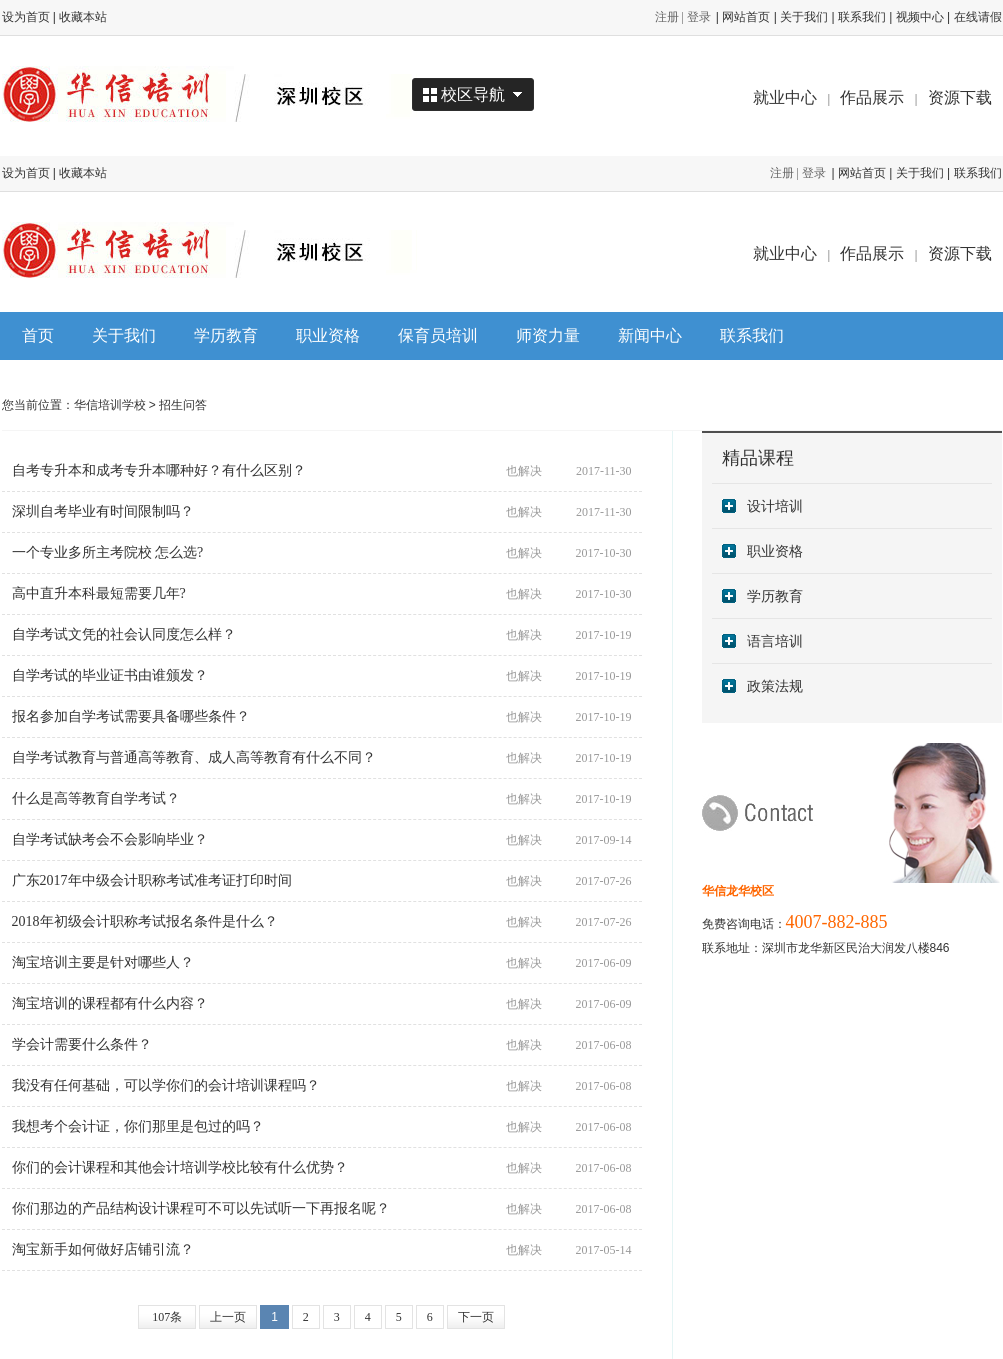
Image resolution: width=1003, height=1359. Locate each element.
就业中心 (785, 97)
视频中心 (920, 17)
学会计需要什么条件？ (82, 1044)
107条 (167, 1317)
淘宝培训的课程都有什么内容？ (110, 1003)
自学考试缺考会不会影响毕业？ (110, 839)
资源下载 (960, 97)
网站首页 (746, 17)
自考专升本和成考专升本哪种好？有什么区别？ (159, 470)
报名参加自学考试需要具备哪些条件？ (131, 716)
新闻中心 (650, 335)
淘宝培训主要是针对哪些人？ (103, 962)
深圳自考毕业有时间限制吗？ (103, 511)
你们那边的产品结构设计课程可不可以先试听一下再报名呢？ (201, 1208)
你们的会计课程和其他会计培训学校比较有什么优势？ (180, 1167)
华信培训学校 (110, 405)
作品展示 (872, 97)
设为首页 (26, 17)
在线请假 (978, 17)
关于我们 (804, 17)
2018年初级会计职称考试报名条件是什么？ (145, 921)
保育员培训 (438, 335)
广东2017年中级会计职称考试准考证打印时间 (152, 880)
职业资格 (328, 335)
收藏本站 (83, 17)
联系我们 (862, 17)
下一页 (476, 1317)
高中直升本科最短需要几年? (99, 593)
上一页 (228, 1317)
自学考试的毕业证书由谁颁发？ (110, 675)
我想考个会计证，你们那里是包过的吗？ (138, 1126)
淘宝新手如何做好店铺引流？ (103, 1249)
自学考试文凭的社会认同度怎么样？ (124, 634)
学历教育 (226, 335)
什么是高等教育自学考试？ (96, 798)
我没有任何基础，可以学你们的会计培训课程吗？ (166, 1085)
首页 (38, 335)
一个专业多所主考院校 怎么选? (108, 552)
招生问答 (183, 405)
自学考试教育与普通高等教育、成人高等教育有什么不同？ (194, 757)
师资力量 (548, 335)
